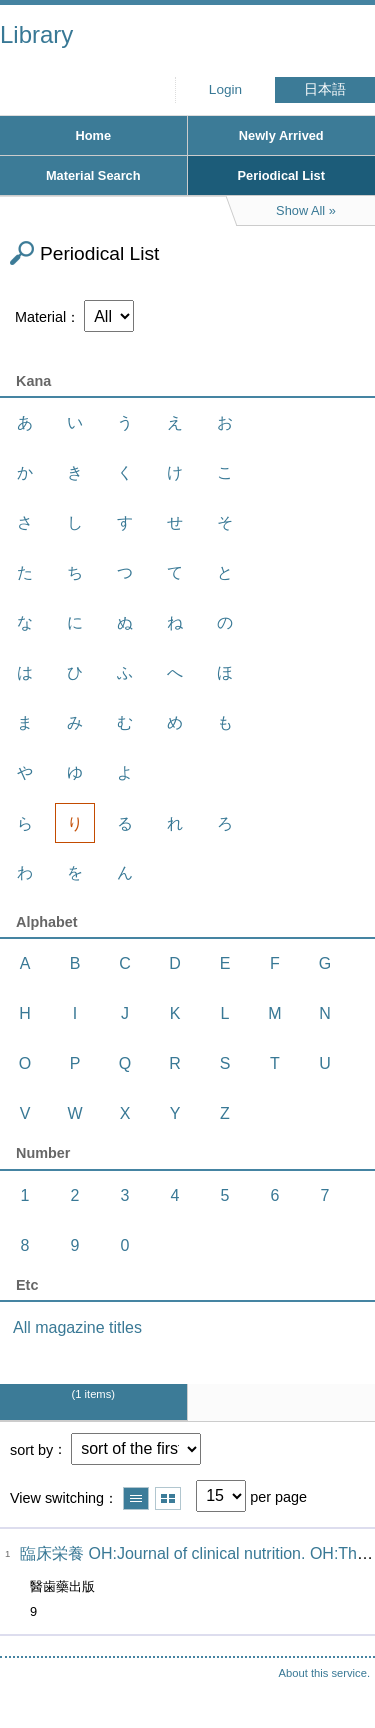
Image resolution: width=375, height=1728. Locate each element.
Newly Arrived (281, 135)
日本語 (325, 89)
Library (36, 34)
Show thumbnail (168, 1498)
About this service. (324, 1673)
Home (93, 135)
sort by (31, 1449)
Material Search (93, 175)
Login (225, 89)
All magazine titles (77, 1327)
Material (40, 317)
